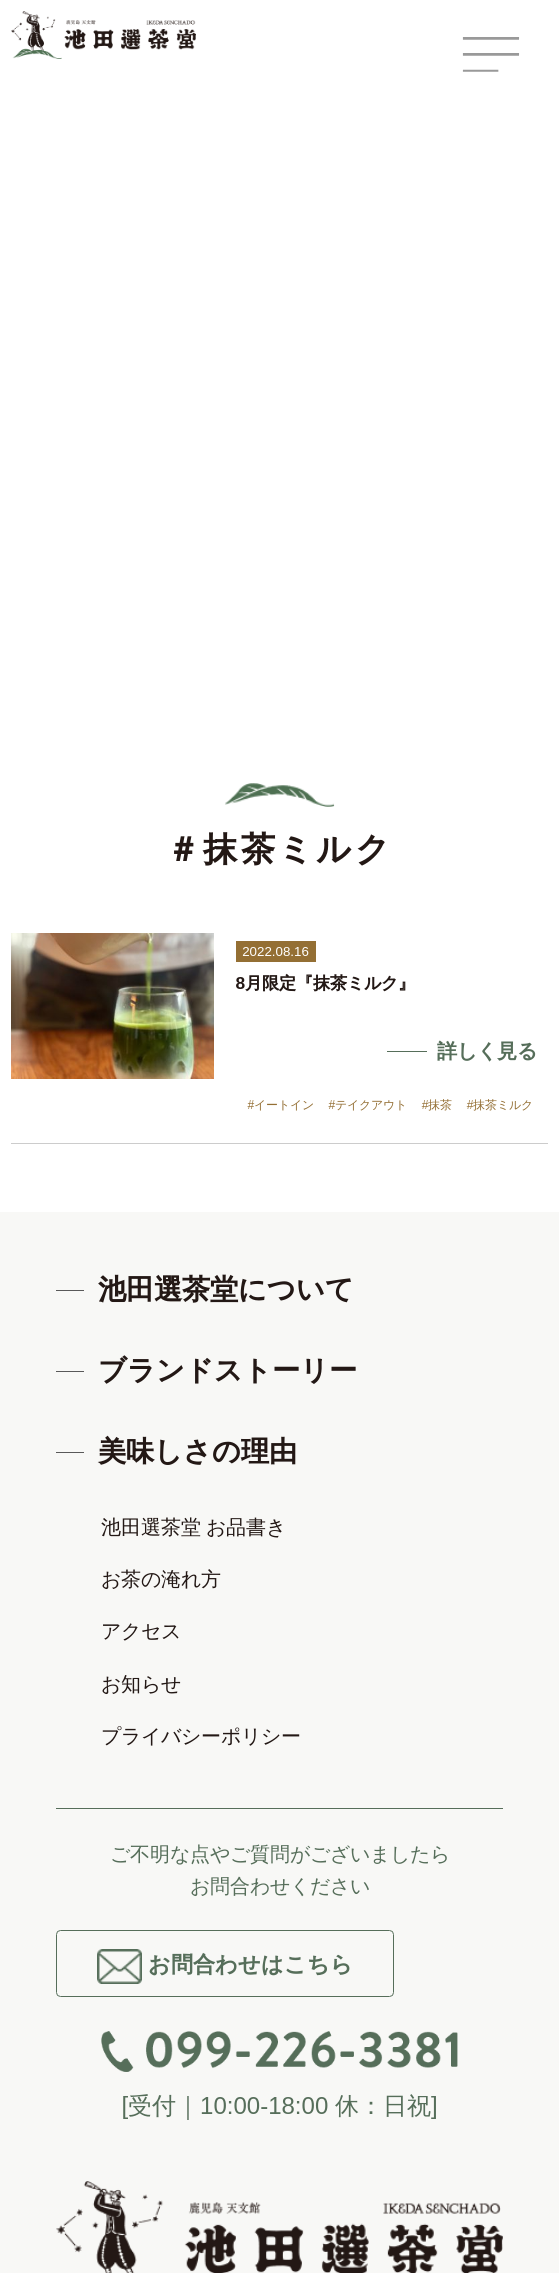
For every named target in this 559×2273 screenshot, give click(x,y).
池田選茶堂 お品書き (194, 1527)
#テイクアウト (368, 1105)
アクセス (141, 1631)
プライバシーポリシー (201, 1736)
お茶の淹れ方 (161, 1579)
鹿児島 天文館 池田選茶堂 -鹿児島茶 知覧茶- (116, 35)
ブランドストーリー (227, 1370)
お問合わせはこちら (225, 1966)
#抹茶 (437, 1105)
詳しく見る (487, 1051)
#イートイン (281, 1105)
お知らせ (141, 1684)
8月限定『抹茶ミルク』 (326, 983)
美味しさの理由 (197, 1451)
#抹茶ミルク (500, 1105)
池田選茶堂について (226, 1289)
